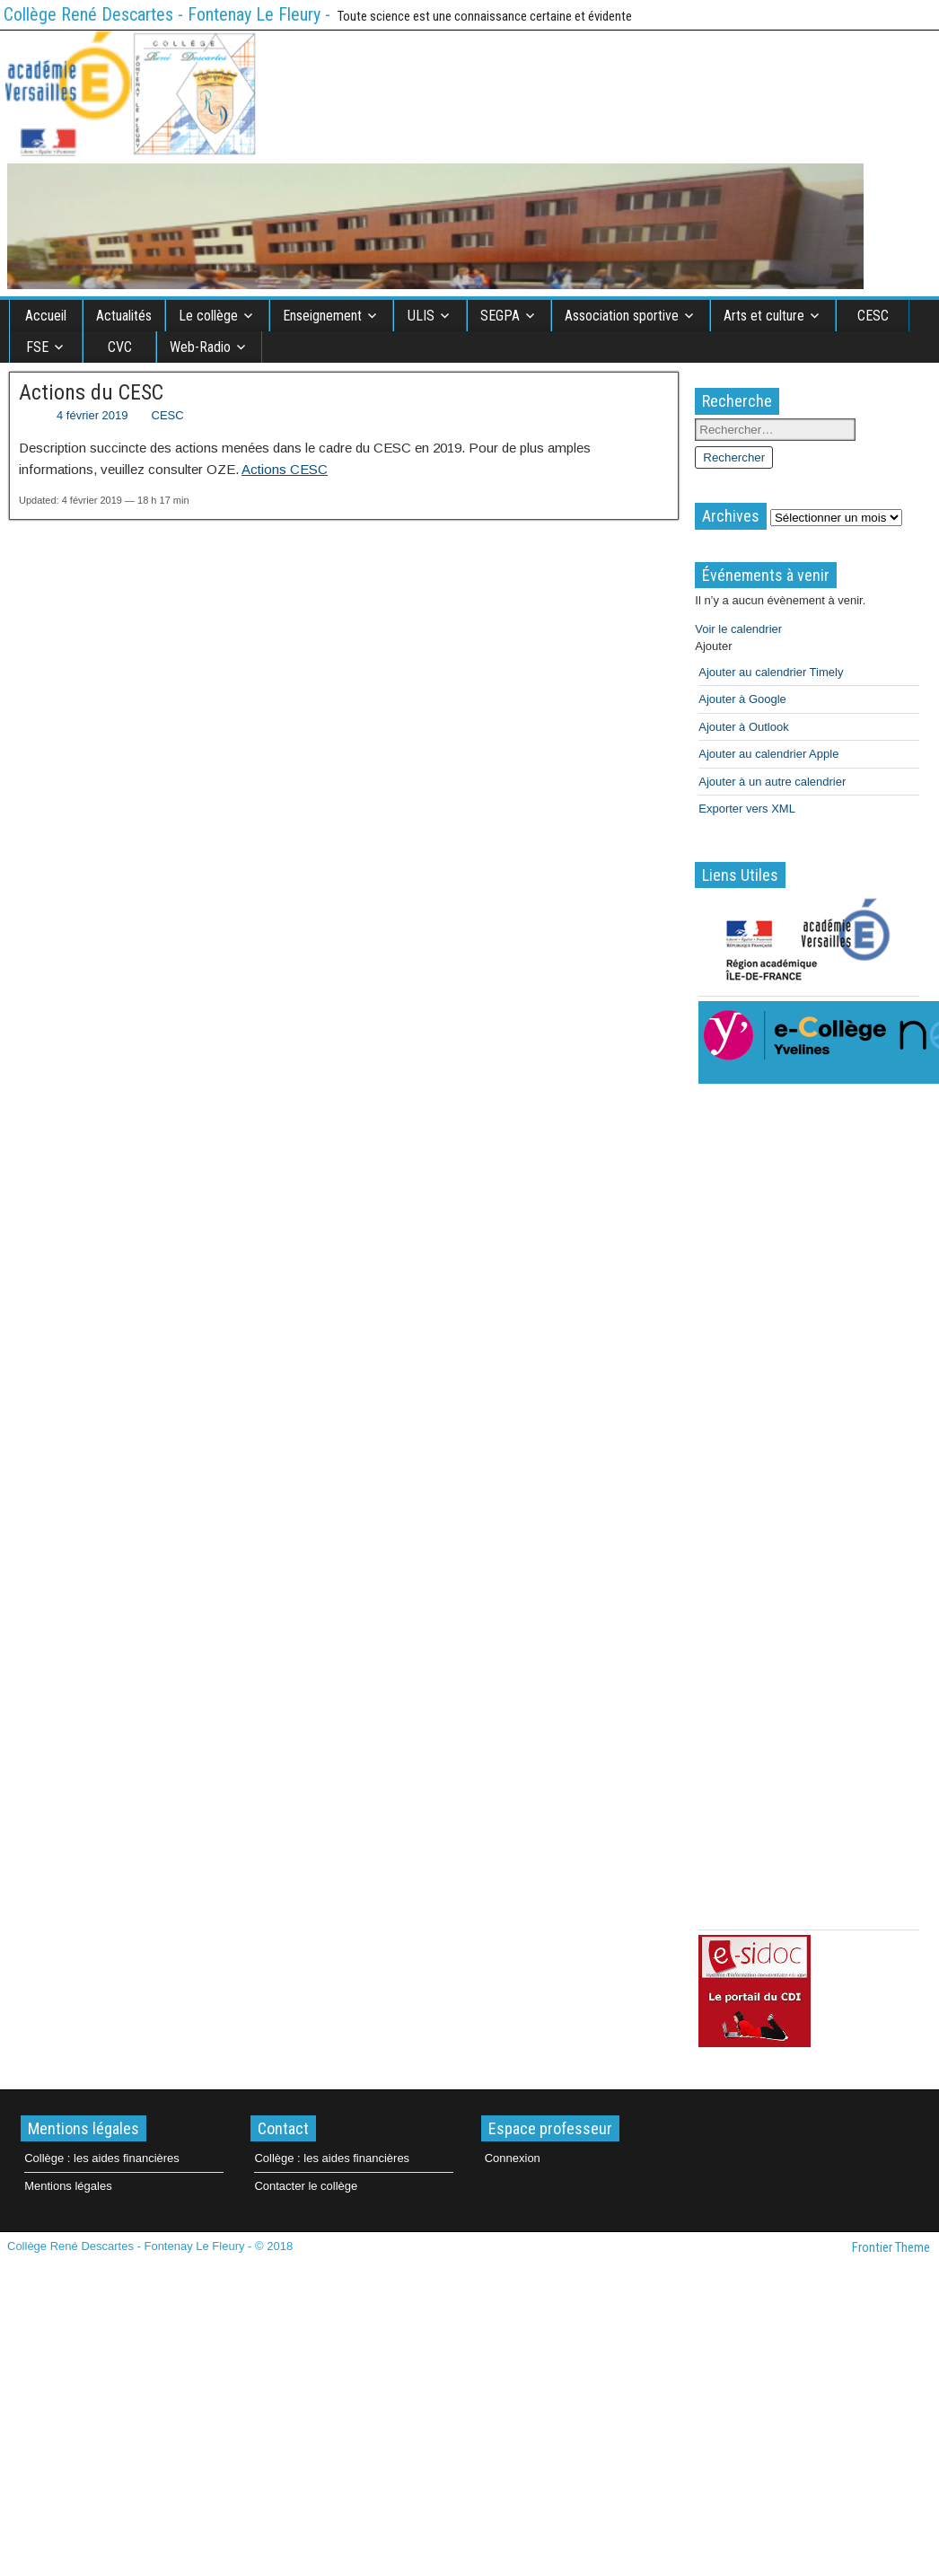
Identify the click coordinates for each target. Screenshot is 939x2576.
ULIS (421, 315)
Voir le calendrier (738, 629)
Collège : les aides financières (102, 2158)
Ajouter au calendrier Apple (768, 753)
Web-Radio (200, 347)
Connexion (512, 2158)
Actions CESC (284, 469)
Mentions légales (68, 2186)
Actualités (124, 315)
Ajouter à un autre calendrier (772, 781)
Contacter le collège (305, 2186)
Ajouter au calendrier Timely (770, 672)
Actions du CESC (91, 392)
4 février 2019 (92, 415)
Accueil (45, 315)
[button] (713, 646)
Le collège (208, 315)
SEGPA (500, 315)
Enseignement (322, 315)
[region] (435, 226)
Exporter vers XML (746, 808)
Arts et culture (764, 315)
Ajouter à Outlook (743, 727)
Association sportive (622, 315)
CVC (120, 347)
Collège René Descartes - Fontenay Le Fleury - (167, 14)
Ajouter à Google (742, 699)
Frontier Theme (891, 2247)
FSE (37, 347)
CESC (873, 315)
